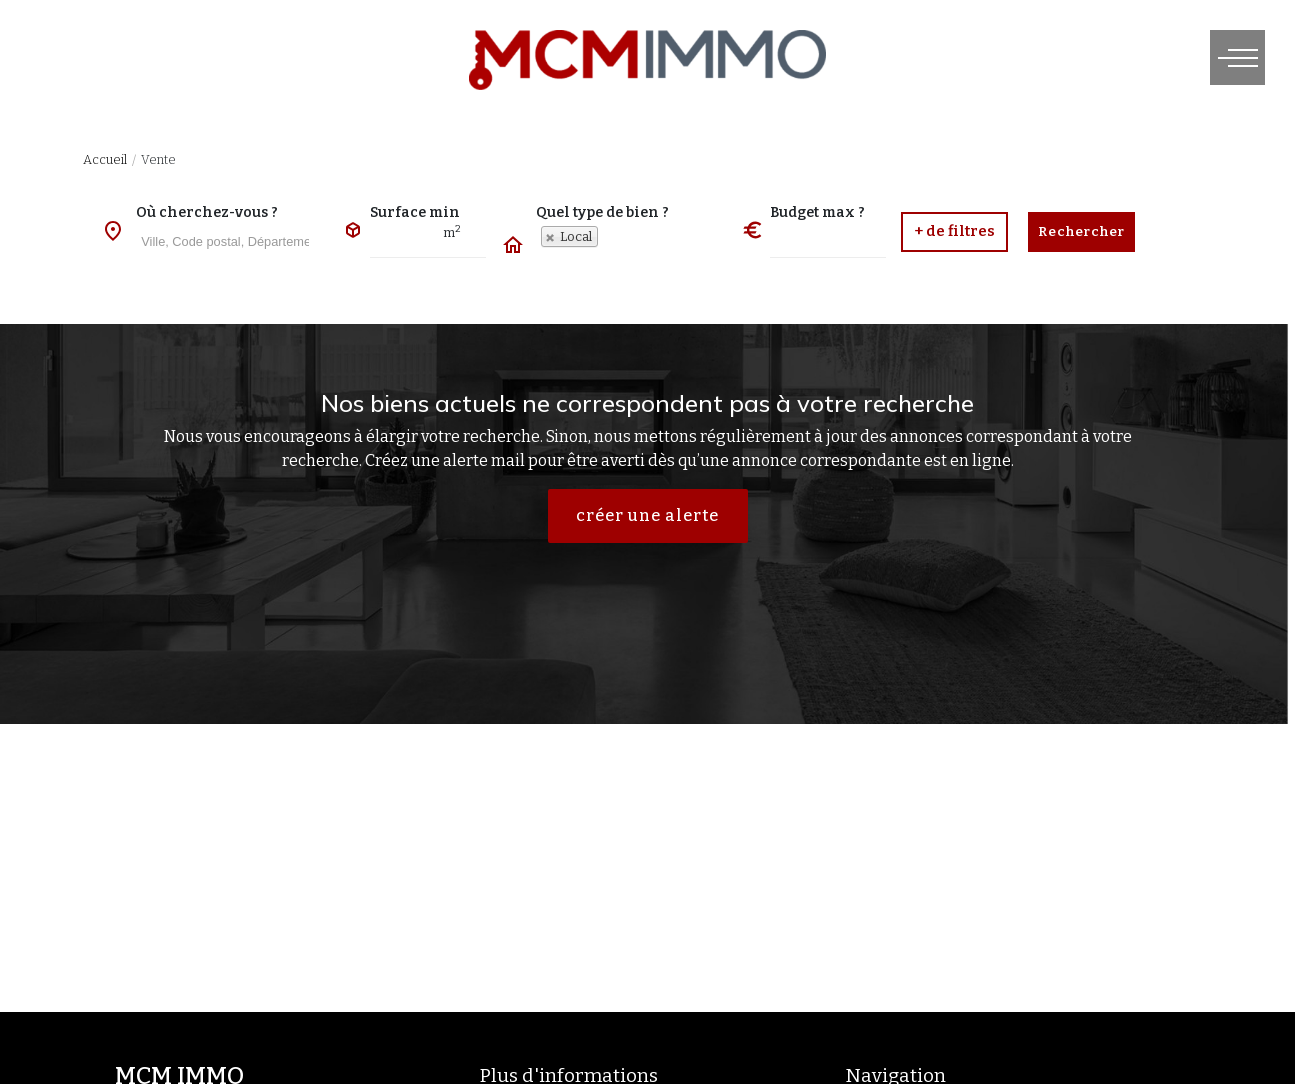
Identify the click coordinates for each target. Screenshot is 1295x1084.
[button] (954, 232)
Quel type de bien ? (602, 212)
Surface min (415, 212)
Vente (158, 159)
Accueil (105, 159)
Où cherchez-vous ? (207, 212)
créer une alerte (647, 515)
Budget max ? (817, 212)
